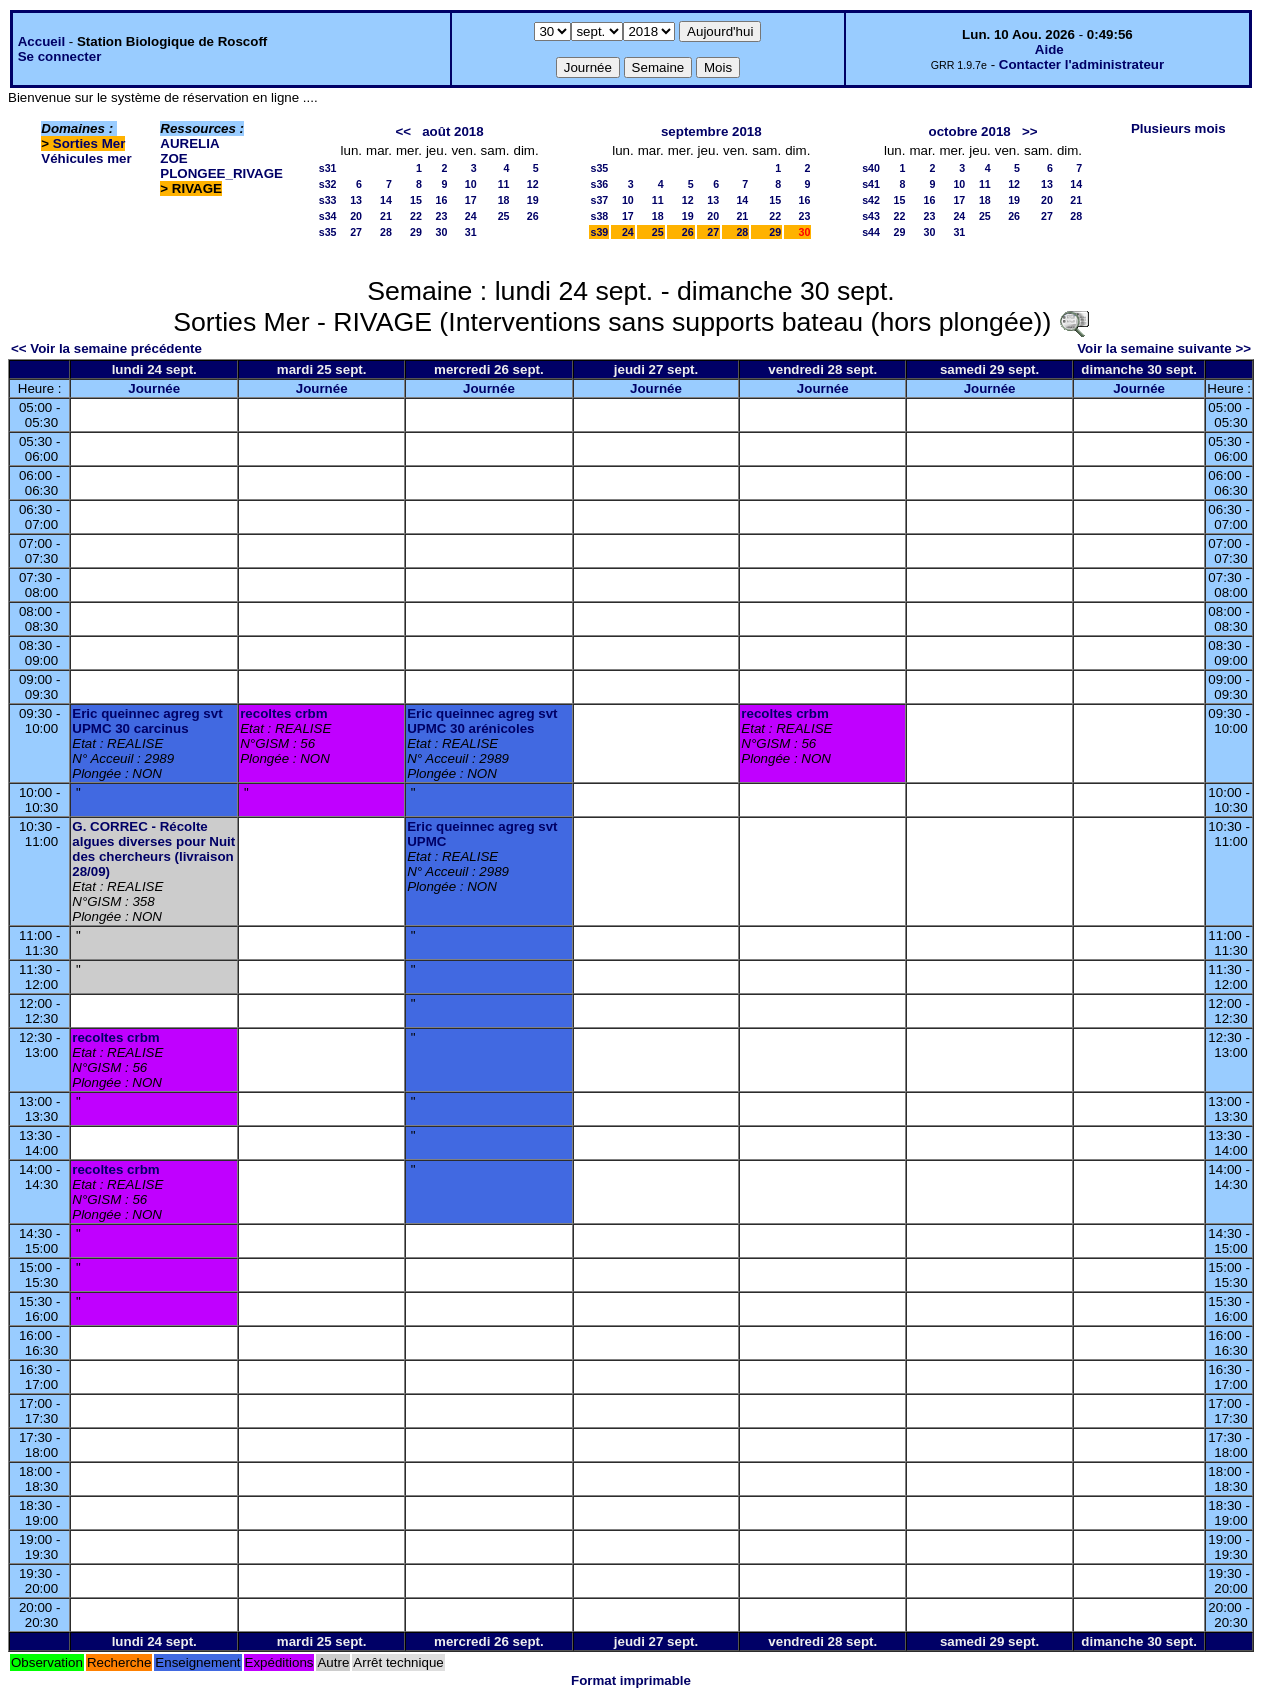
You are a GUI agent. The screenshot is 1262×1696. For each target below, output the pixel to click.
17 (471, 200)
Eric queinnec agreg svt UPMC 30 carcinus (147, 721)
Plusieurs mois (1178, 128)
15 (416, 200)
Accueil (41, 41)
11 (504, 184)
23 (442, 216)
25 (504, 216)
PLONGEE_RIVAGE (221, 173)
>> (1030, 131)
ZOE (173, 158)
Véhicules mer (86, 158)
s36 (599, 184)
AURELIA (189, 143)
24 (471, 216)
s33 (328, 200)
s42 (871, 200)
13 (356, 200)
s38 (599, 216)
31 (471, 232)
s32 (328, 184)
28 (386, 232)
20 (356, 216)
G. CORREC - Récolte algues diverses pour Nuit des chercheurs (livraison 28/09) (153, 849)
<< (404, 131)
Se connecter (60, 56)
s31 (328, 168)
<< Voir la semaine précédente (106, 348)
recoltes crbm (283, 713)
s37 (599, 200)
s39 (599, 232)
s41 (871, 184)
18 (504, 200)
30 (442, 232)
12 (533, 184)
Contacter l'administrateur (1081, 64)
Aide (1049, 49)
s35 (328, 232)
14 (386, 200)
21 (386, 216)
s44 (871, 232)
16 (442, 200)
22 (416, 216)
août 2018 (453, 131)
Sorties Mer (89, 143)
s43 (871, 216)
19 (533, 200)
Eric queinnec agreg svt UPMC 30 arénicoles (482, 721)
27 (356, 232)
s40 (871, 168)
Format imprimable (631, 1680)
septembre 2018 (711, 131)
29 (416, 232)
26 (533, 216)
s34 (328, 216)
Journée (154, 388)
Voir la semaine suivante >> (1164, 348)
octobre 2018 (970, 131)
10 (471, 184)
